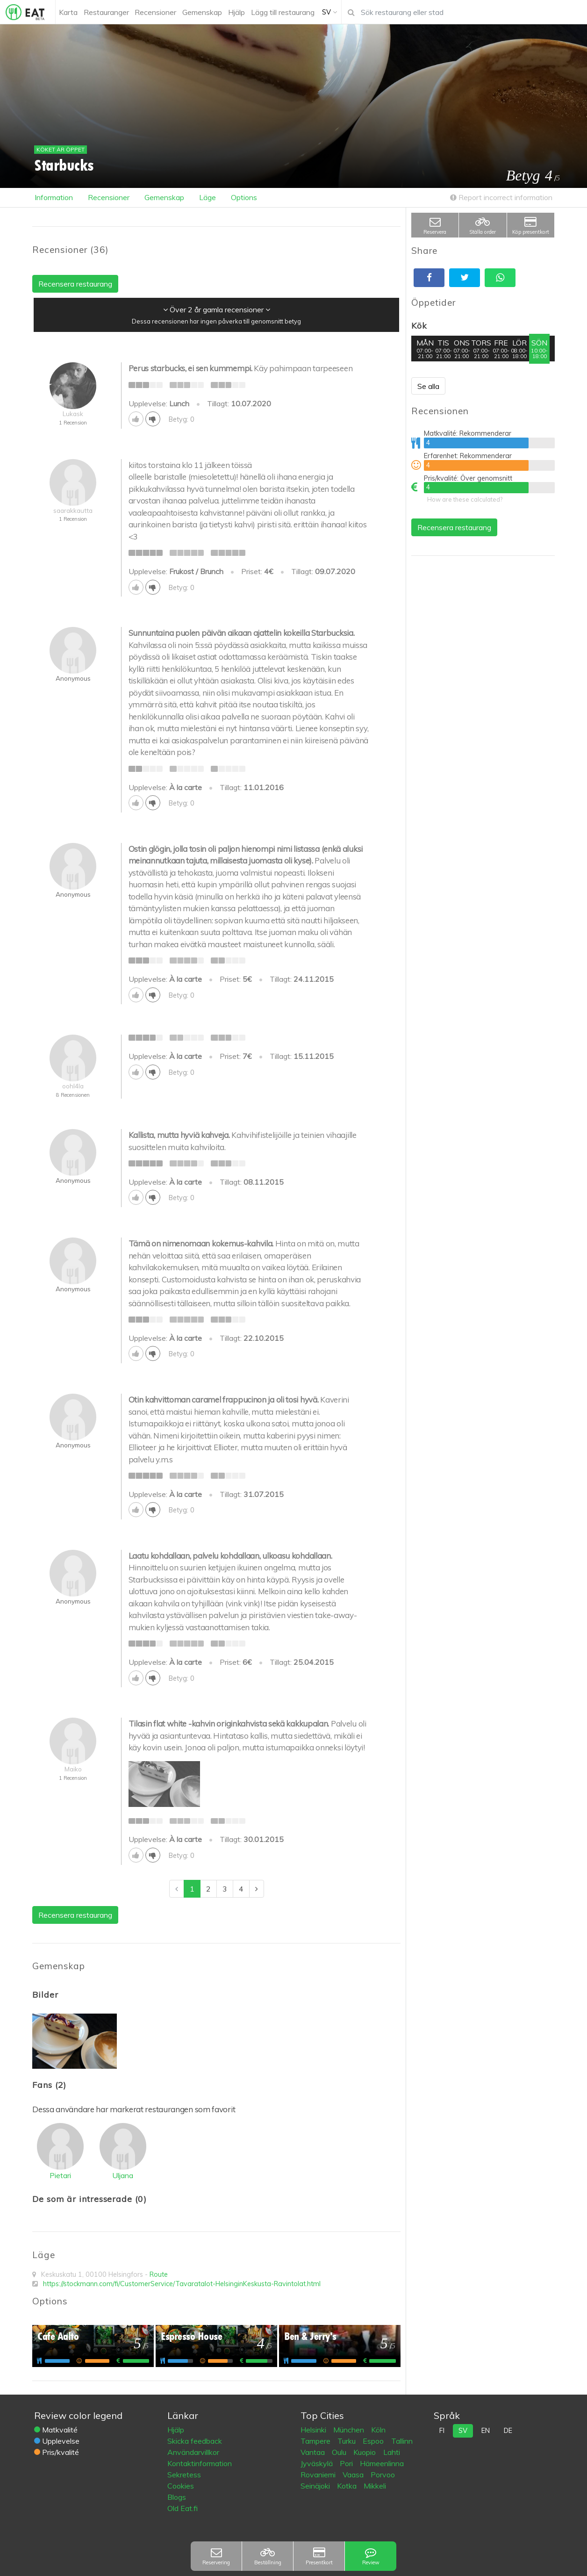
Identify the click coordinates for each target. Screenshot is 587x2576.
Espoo (374, 2441)
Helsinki (314, 2429)
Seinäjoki (316, 2485)
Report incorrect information (501, 197)
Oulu (340, 2452)
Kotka (347, 2485)
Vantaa (314, 2452)
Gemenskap (164, 197)
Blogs (176, 2497)
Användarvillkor (193, 2452)
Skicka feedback (194, 2441)
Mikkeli (375, 2485)
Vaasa (354, 2474)
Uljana (122, 2175)
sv (462, 2430)
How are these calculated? (464, 499)
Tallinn (402, 2441)
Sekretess (184, 2474)
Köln (378, 2429)
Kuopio (365, 2452)
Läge (207, 197)
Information (54, 197)
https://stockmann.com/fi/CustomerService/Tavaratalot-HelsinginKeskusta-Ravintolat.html (182, 2284)
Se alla (428, 386)
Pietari (60, 2175)
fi (441, 2430)
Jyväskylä (318, 2463)
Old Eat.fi (182, 2508)
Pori (347, 2463)
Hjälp (175, 2429)
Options (244, 197)
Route (159, 2274)
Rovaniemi (319, 2474)
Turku (347, 2441)
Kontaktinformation (199, 2463)
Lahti (391, 2452)
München (349, 2429)
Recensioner (108, 197)
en (485, 2430)
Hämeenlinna (382, 2463)
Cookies (180, 2485)
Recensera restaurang (454, 527)
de (508, 2430)
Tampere (316, 2441)
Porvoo (383, 2474)
